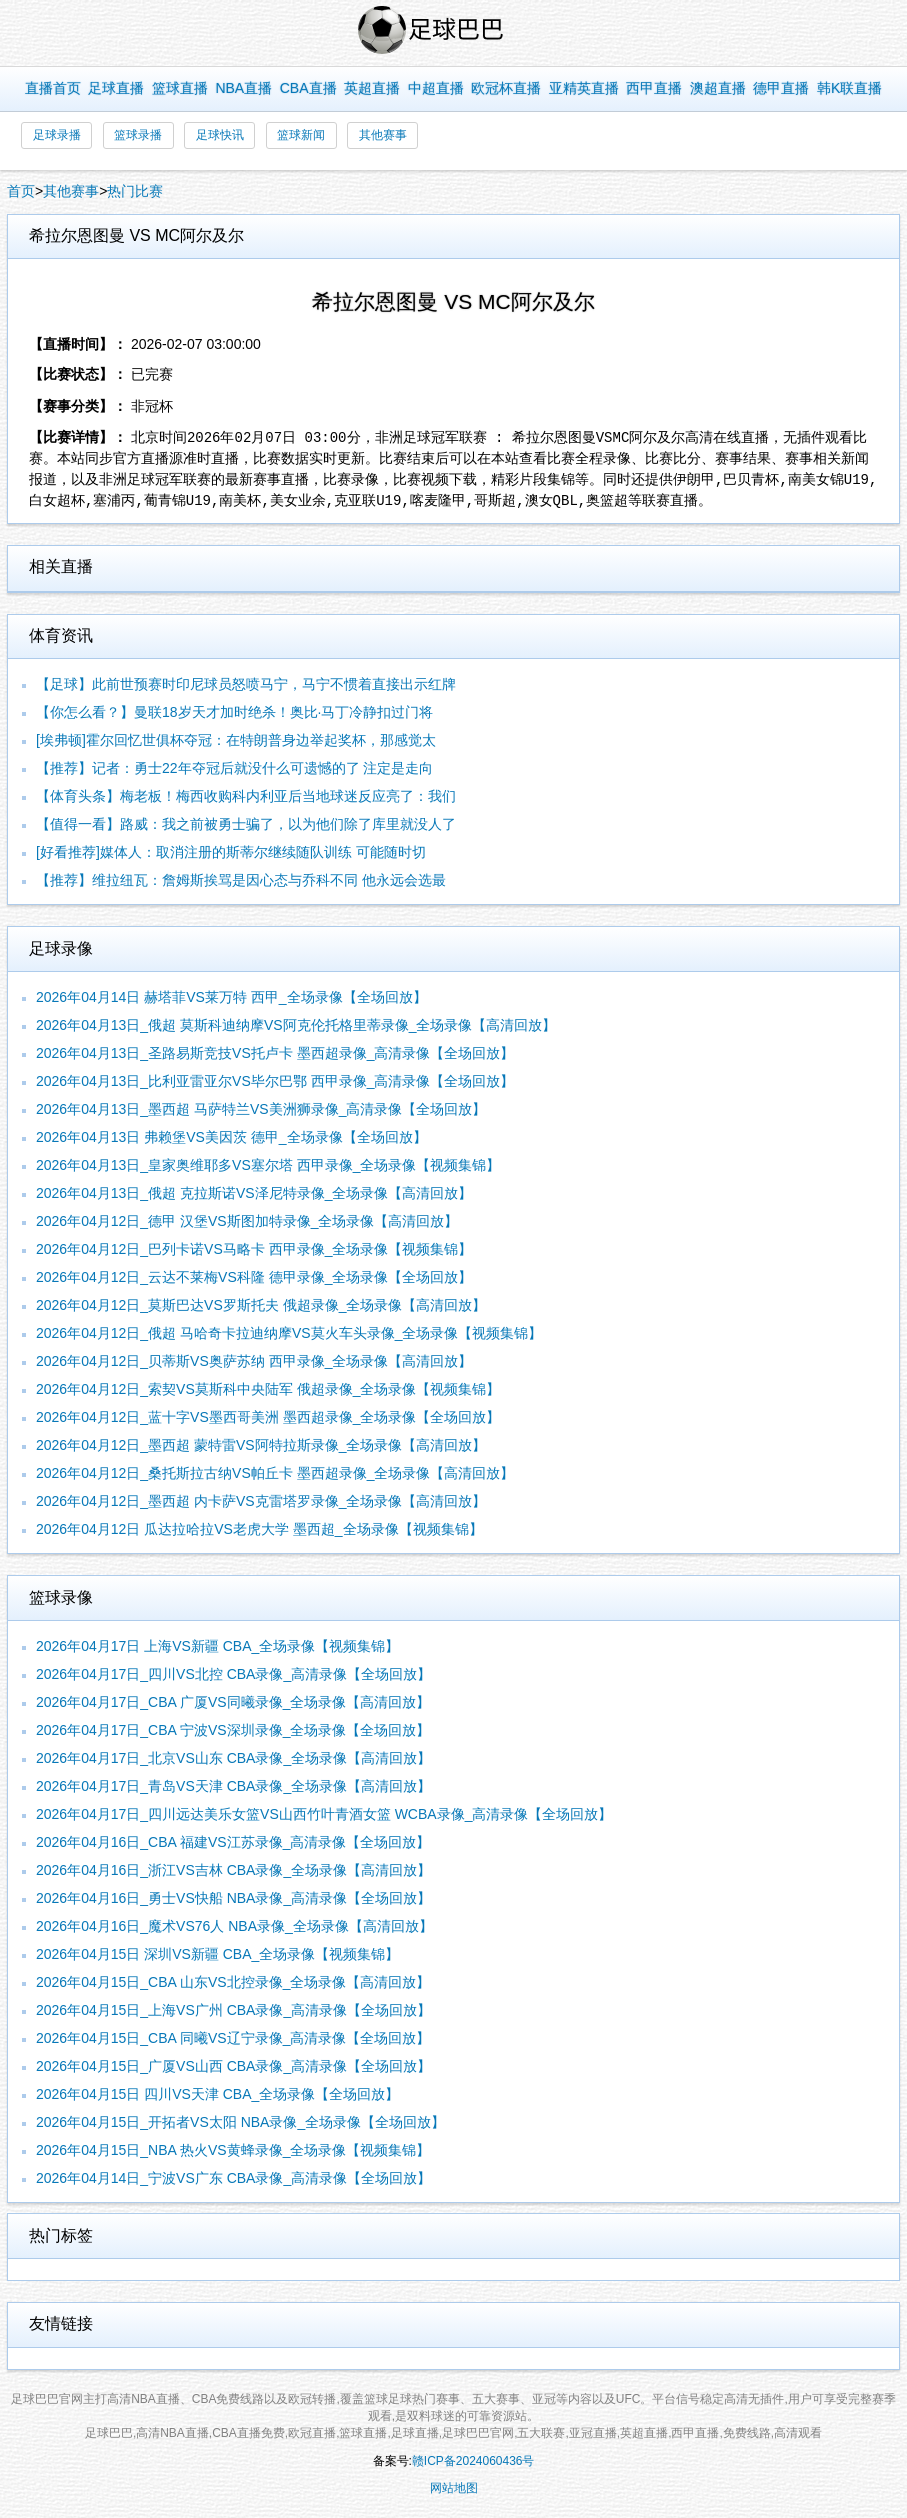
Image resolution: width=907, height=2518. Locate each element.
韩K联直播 (849, 88)
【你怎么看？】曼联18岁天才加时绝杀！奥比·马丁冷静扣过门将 (234, 712)
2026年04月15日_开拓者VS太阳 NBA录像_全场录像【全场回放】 (240, 2122)
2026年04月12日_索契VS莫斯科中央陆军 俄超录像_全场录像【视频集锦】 (268, 1389)
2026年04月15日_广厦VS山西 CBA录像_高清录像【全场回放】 (233, 2066)
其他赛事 (383, 135)
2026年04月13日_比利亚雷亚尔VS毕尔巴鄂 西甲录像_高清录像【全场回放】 (275, 1081)
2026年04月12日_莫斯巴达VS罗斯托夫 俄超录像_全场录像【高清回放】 (261, 1305)
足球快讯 (220, 135)
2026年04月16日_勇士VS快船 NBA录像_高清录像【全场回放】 (233, 1898)
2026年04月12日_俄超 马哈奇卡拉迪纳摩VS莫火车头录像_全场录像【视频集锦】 (289, 1333)
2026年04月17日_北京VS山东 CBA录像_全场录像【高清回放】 (233, 1758)
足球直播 (116, 88)
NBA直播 (243, 88)
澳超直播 (718, 88)
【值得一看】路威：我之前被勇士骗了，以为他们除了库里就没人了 (246, 824)
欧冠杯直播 (506, 88)
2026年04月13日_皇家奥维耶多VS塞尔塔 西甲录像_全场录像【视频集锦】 (268, 1165)
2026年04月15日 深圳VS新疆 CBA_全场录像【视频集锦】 (217, 1954)
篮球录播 (138, 135)
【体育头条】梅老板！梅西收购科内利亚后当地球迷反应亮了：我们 (246, 796)
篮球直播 (180, 88)
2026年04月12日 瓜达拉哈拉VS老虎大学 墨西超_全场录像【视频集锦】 (259, 1529)
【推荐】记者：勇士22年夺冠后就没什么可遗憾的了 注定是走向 (234, 768)
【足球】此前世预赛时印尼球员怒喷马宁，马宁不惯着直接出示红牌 (246, 684)
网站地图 (454, 2488)
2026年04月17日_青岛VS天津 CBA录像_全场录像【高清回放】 (233, 1786)
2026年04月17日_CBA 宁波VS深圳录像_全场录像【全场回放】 (233, 1730)
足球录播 (57, 135)
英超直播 (372, 88)
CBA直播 (308, 88)
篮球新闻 (301, 135)
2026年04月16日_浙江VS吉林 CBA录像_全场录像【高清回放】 (233, 1870)
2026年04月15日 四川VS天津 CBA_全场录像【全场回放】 (217, 2094)
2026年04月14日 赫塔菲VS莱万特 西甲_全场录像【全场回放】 (231, 997)
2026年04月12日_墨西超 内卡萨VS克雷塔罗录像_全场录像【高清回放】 (261, 1501)
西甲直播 (654, 88)
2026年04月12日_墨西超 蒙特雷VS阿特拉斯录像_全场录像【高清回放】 (261, 1445)
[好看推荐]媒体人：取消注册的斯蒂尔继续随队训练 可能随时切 (231, 852)
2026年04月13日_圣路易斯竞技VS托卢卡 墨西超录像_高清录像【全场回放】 (275, 1053)
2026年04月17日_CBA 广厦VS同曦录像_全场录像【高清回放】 (233, 1702)
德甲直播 (781, 88)
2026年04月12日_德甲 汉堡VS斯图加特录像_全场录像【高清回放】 (247, 1221)
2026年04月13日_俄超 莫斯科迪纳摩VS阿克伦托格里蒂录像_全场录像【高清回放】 (296, 1025)
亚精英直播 (584, 88)
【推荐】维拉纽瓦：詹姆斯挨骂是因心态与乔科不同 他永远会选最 (241, 880)
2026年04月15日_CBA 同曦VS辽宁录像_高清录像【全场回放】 (233, 2038)
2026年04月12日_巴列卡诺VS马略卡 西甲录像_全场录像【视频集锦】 (254, 1249)
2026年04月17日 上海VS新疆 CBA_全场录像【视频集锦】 (217, 1646)
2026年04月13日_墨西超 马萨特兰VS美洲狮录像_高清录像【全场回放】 (261, 1109)
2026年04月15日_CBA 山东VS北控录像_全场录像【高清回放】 (233, 1982)
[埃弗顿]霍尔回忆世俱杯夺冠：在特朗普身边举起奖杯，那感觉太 (236, 740)
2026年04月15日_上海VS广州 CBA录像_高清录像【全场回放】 (233, 2010)
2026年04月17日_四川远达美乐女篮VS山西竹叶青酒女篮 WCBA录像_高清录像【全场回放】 (324, 1814)
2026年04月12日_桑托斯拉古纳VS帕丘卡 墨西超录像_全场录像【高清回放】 (275, 1473)
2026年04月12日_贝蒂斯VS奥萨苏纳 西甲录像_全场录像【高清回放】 (254, 1361)
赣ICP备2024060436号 (473, 2461)
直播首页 (53, 88)
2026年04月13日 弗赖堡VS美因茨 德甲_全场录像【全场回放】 (231, 1137)
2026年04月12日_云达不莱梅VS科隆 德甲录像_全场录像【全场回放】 (254, 1277)
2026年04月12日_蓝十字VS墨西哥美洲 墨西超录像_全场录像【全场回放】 (268, 1417)
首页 (21, 191)
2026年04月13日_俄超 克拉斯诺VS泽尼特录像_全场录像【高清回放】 (254, 1193)
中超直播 (436, 88)
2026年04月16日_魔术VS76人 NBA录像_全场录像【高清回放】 (234, 1926)
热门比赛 (135, 191)
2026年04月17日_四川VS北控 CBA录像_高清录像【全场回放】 (233, 1674)
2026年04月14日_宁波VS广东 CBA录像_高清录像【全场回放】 (233, 2178)
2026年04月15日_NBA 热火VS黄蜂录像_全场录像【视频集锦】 (233, 2150)
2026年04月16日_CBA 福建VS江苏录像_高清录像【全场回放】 (233, 1842)
